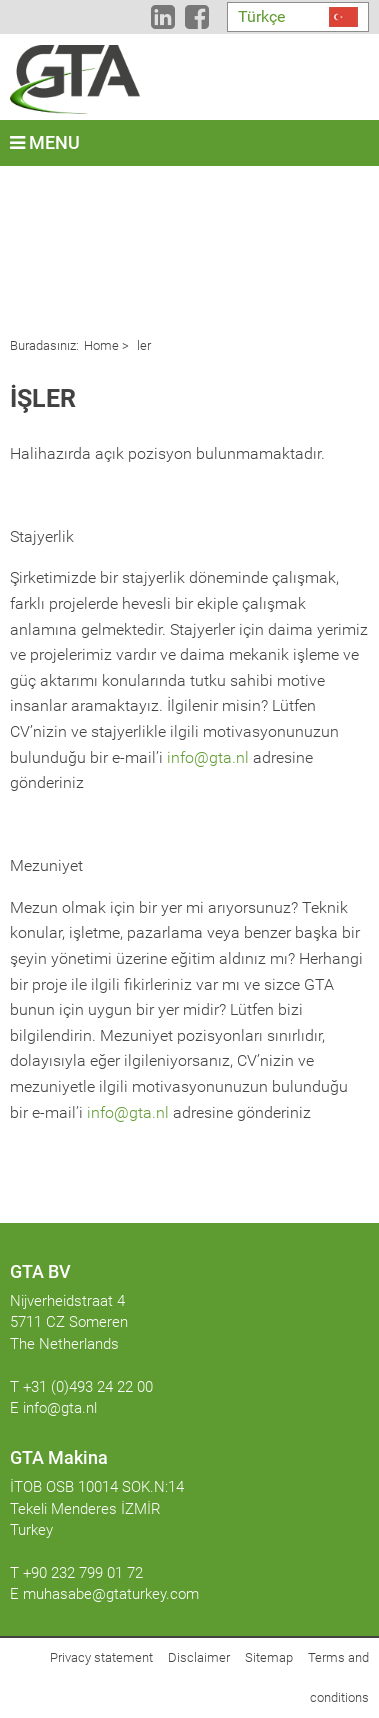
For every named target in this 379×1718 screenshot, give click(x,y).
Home (101, 345)
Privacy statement (101, 1657)
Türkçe (261, 16)
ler (142, 345)
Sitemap (269, 1657)
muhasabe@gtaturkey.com (111, 1594)
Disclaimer (199, 1657)
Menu (45, 142)
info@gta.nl (208, 757)
